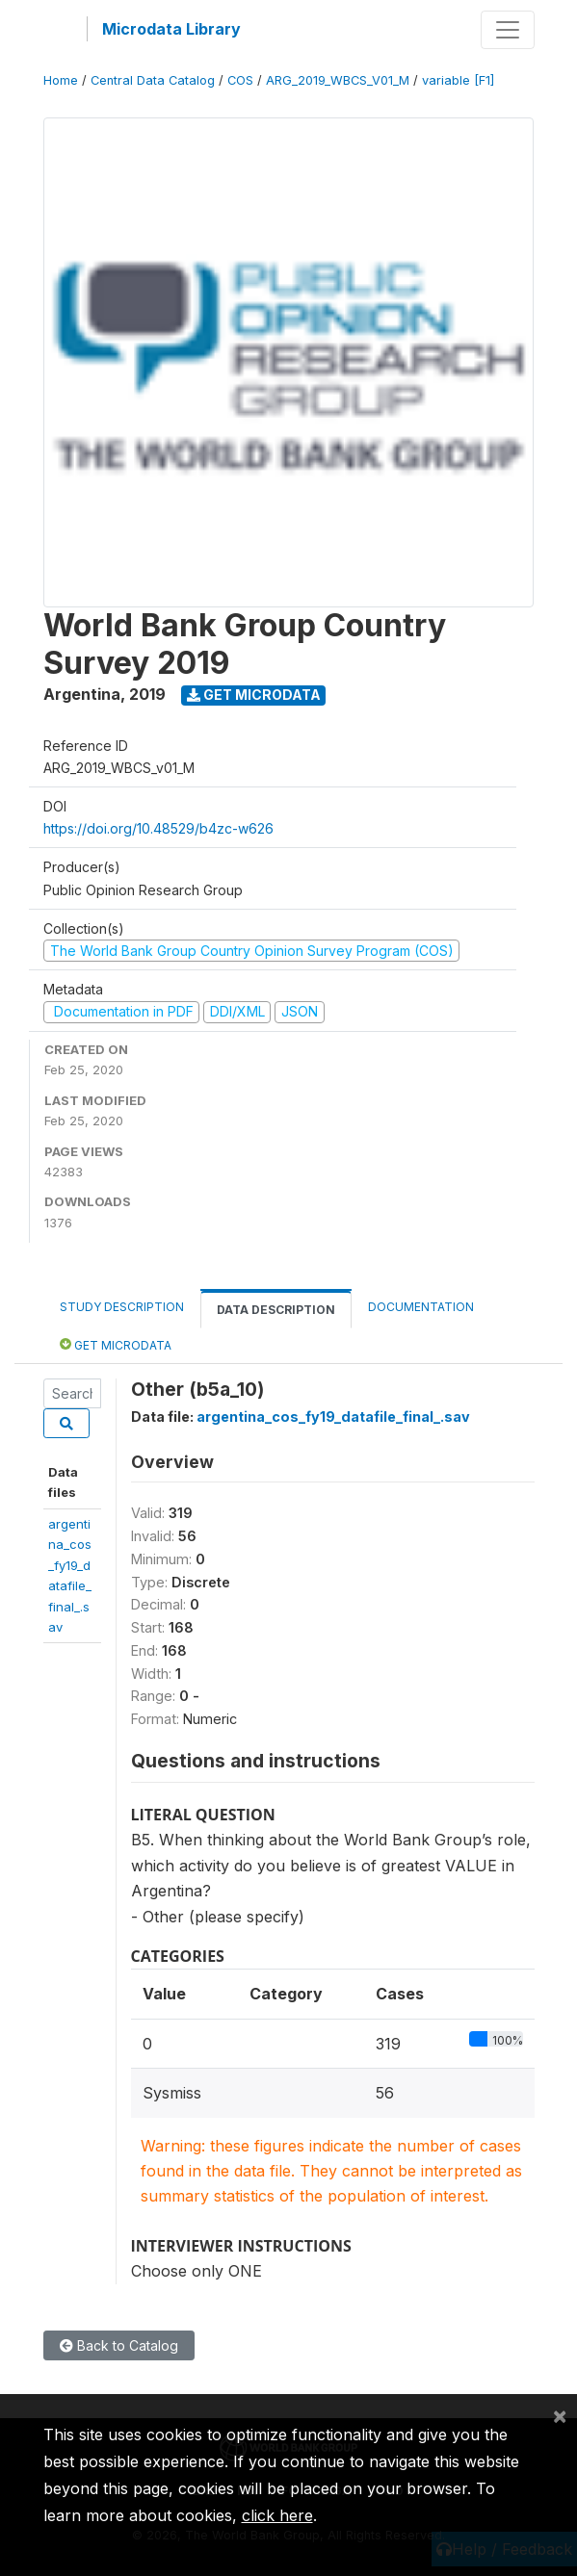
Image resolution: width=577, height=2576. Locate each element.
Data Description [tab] (276, 1309)
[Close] (559, 2415)
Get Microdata (254, 694)
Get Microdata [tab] (115, 1344)
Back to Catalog (119, 2345)
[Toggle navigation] (508, 30)
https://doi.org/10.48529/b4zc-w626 (158, 828)
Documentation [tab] (421, 1307)
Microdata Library (171, 29)
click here (277, 2515)
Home (60, 80)
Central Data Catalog (153, 80)
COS (240, 80)
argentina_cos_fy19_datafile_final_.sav (333, 1416)
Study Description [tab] (122, 1307)
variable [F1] (458, 80)
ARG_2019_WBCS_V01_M (337, 80)
